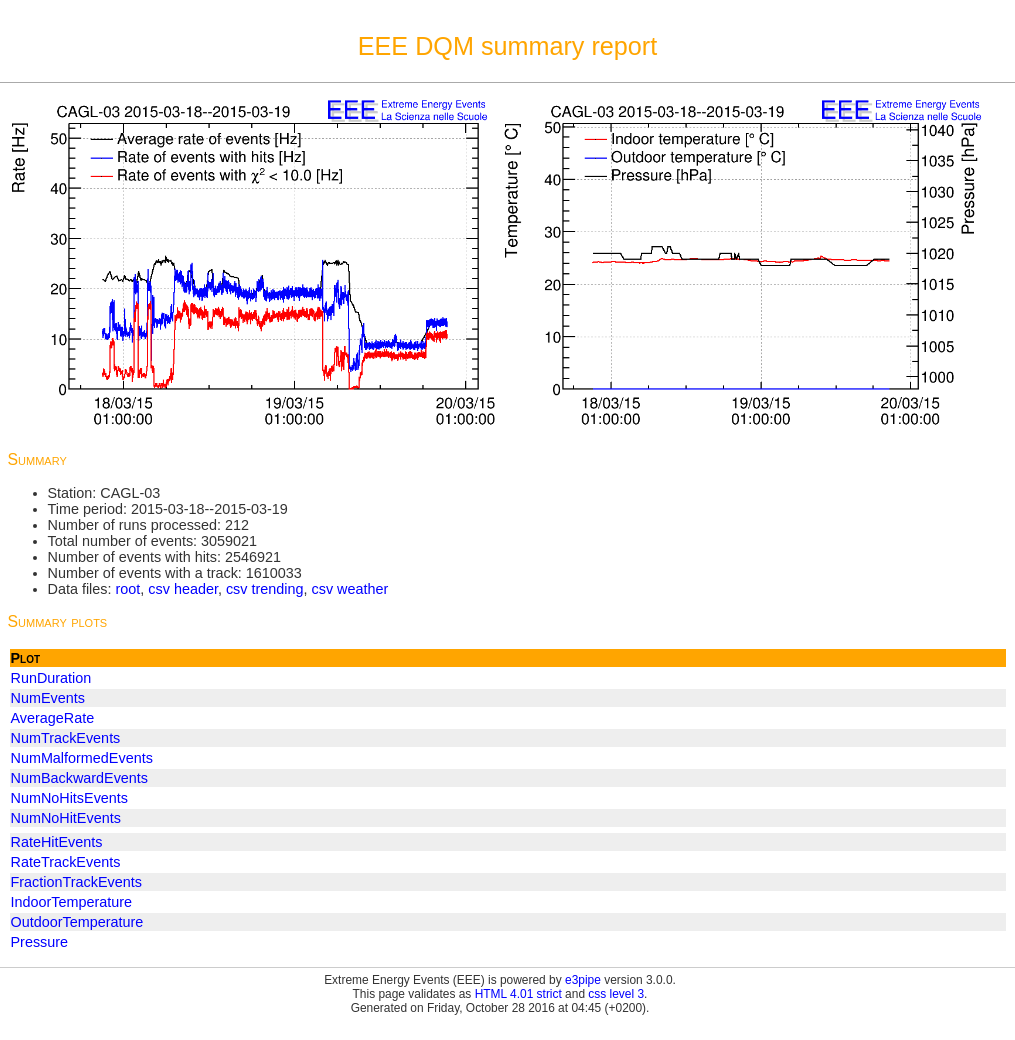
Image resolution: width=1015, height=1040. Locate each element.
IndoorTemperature (72, 902)
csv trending (265, 589)
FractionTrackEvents (76, 882)
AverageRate (53, 718)
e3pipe (583, 980)
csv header (183, 589)
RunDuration (51, 678)
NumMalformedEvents (82, 758)
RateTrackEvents (66, 862)
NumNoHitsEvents (70, 798)
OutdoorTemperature (77, 922)
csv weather (350, 589)
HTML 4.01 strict (518, 994)
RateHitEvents (57, 842)
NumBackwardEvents (80, 778)
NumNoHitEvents (66, 818)
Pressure (40, 942)
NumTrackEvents (66, 738)
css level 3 (616, 994)
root (127, 589)
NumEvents (48, 698)
